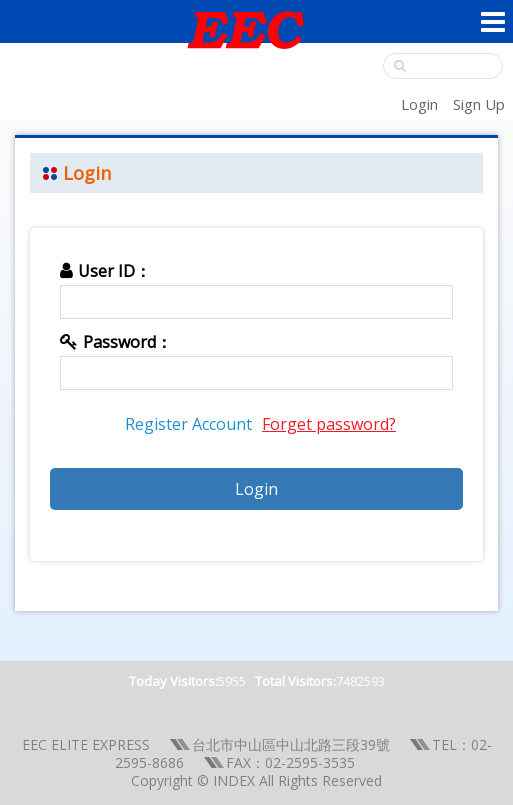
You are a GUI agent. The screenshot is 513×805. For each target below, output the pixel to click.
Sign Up (479, 104)
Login (419, 104)
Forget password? (329, 424)
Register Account (188, 424)
